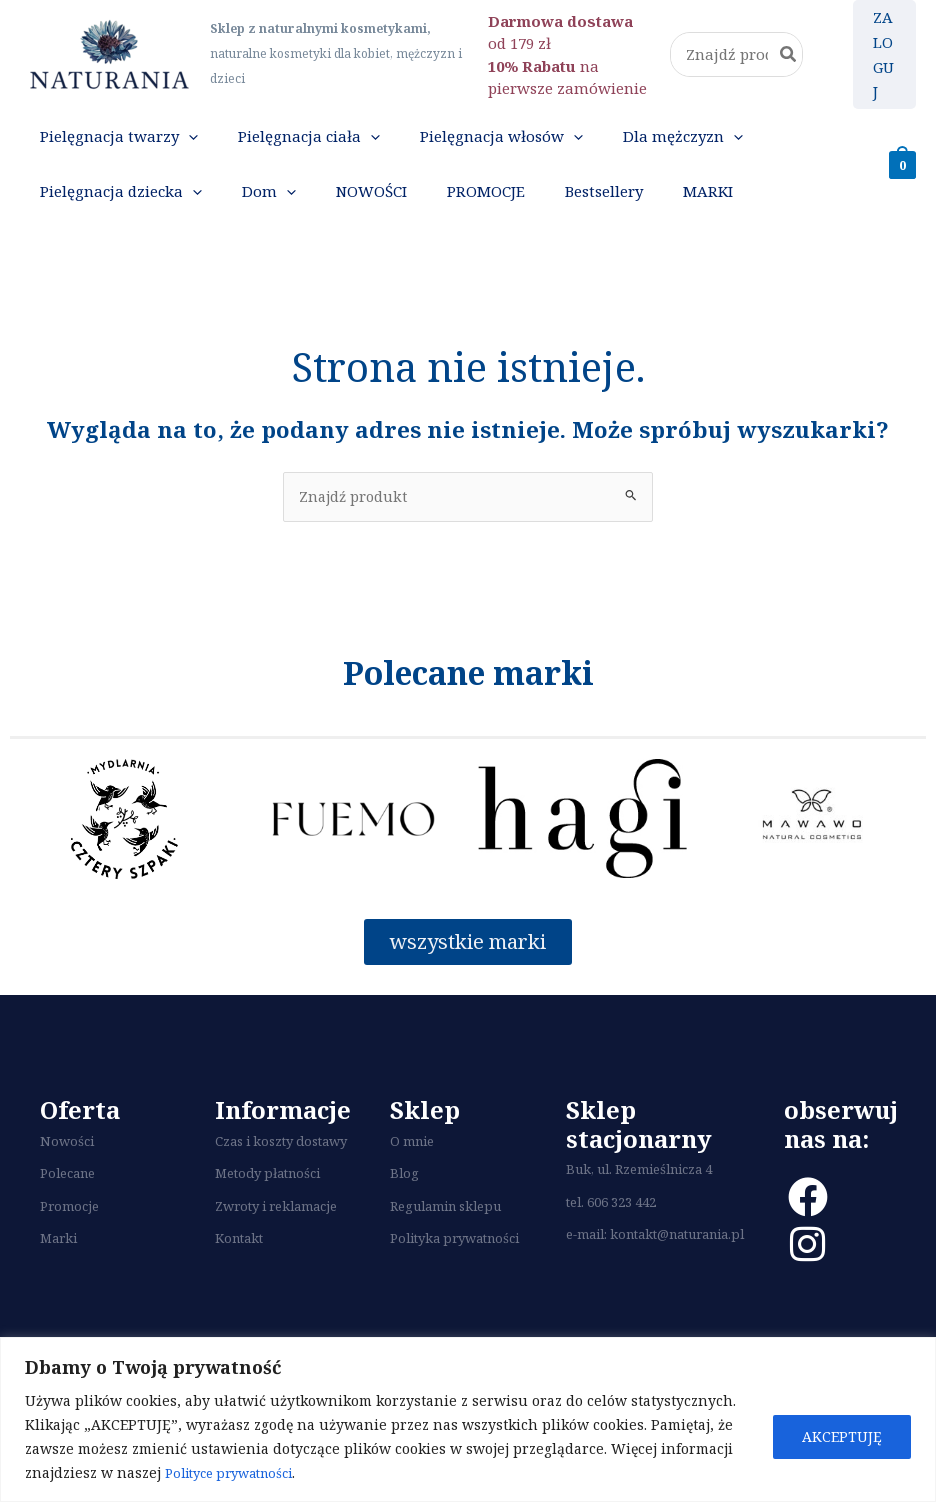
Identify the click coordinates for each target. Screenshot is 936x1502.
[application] (177, 145)
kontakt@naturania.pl (677, 1276)
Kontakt (239, 1279)
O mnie (412, 1182)
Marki (58, 1279)
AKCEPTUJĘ (842, 1436)
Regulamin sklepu (445, 1247)
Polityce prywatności (237, 1472)
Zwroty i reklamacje (276, 1247)
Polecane (67, 1214)
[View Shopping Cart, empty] (902, 182)
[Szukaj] (789, 54)
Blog (404, 1214)
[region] (468, 1419)
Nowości (67, 1182)
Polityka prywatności (454, 1279)
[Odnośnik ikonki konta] (884, 54)
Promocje (69, 1247)
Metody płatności (267, 1214)
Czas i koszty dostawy (281, 1182)
